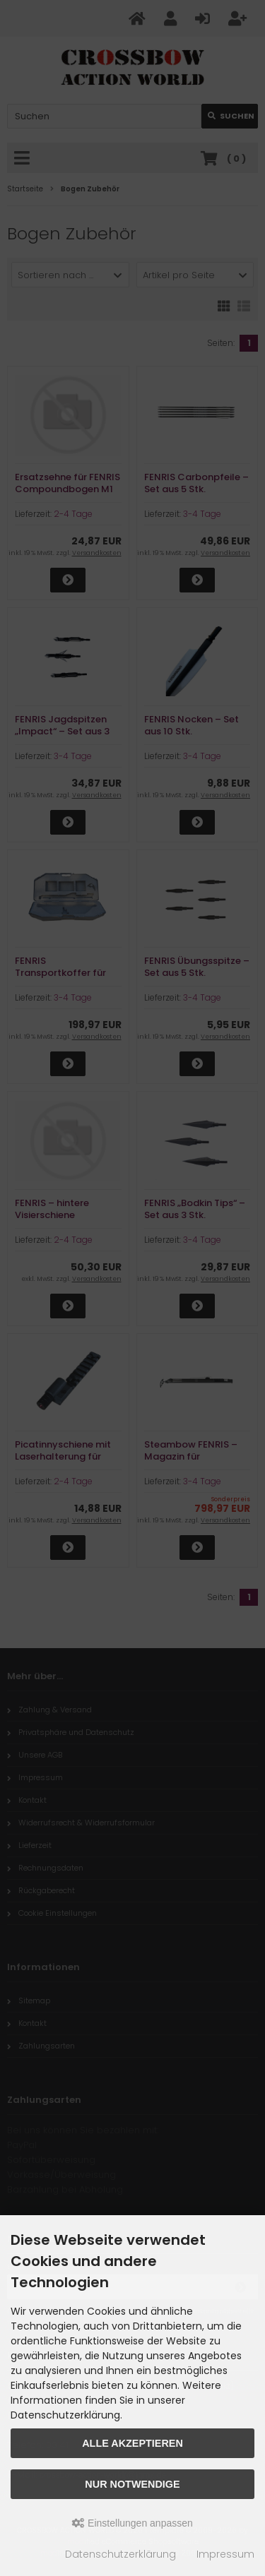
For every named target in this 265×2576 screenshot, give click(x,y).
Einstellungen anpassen (132, 2523)
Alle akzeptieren (132, 2443)
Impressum (225, 2554)
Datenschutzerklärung (120, 2554)
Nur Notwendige (132, 2484)
